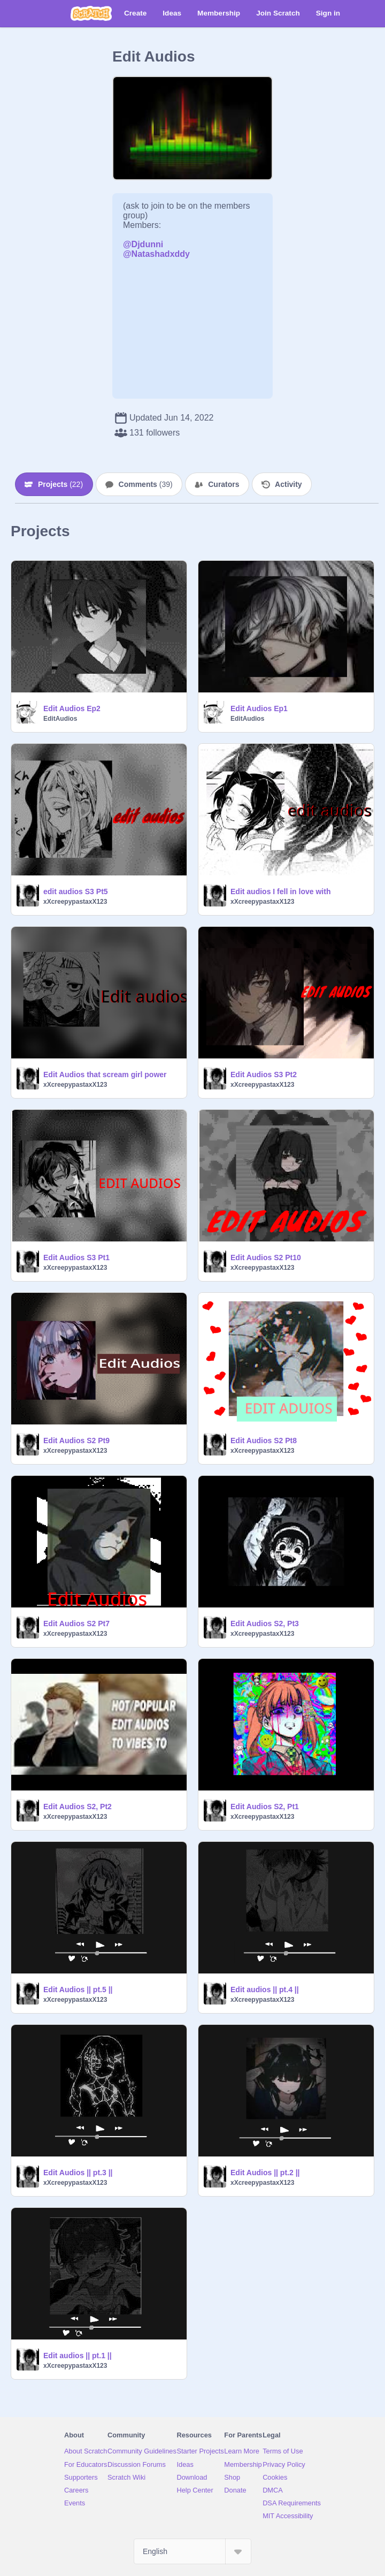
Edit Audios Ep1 (259, 708)
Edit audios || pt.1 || (77, 2355)
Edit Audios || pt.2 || (264, 2172)
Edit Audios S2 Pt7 (76, 1623)
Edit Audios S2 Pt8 (263, 1440)
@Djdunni (143, 244)
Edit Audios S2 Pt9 (76, 1440)
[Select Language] (192, 2551)
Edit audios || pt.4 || (264, 1989)
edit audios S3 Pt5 (75, 891)
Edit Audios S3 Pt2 (263, 1074)
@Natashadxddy (156, 253)
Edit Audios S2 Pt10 (265, 1257)
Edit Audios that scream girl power (105, 1074)
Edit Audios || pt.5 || (77, 1989)
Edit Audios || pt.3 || (77, 2172)
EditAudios (60, 718)
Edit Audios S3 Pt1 (76, 1257)
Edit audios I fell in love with (280, 891)
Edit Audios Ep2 (72, 708)
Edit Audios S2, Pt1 (264, 1806)
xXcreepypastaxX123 (75, 901)
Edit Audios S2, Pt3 (264, 1623)
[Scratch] (91, 13)
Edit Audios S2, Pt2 (77, 1806)
